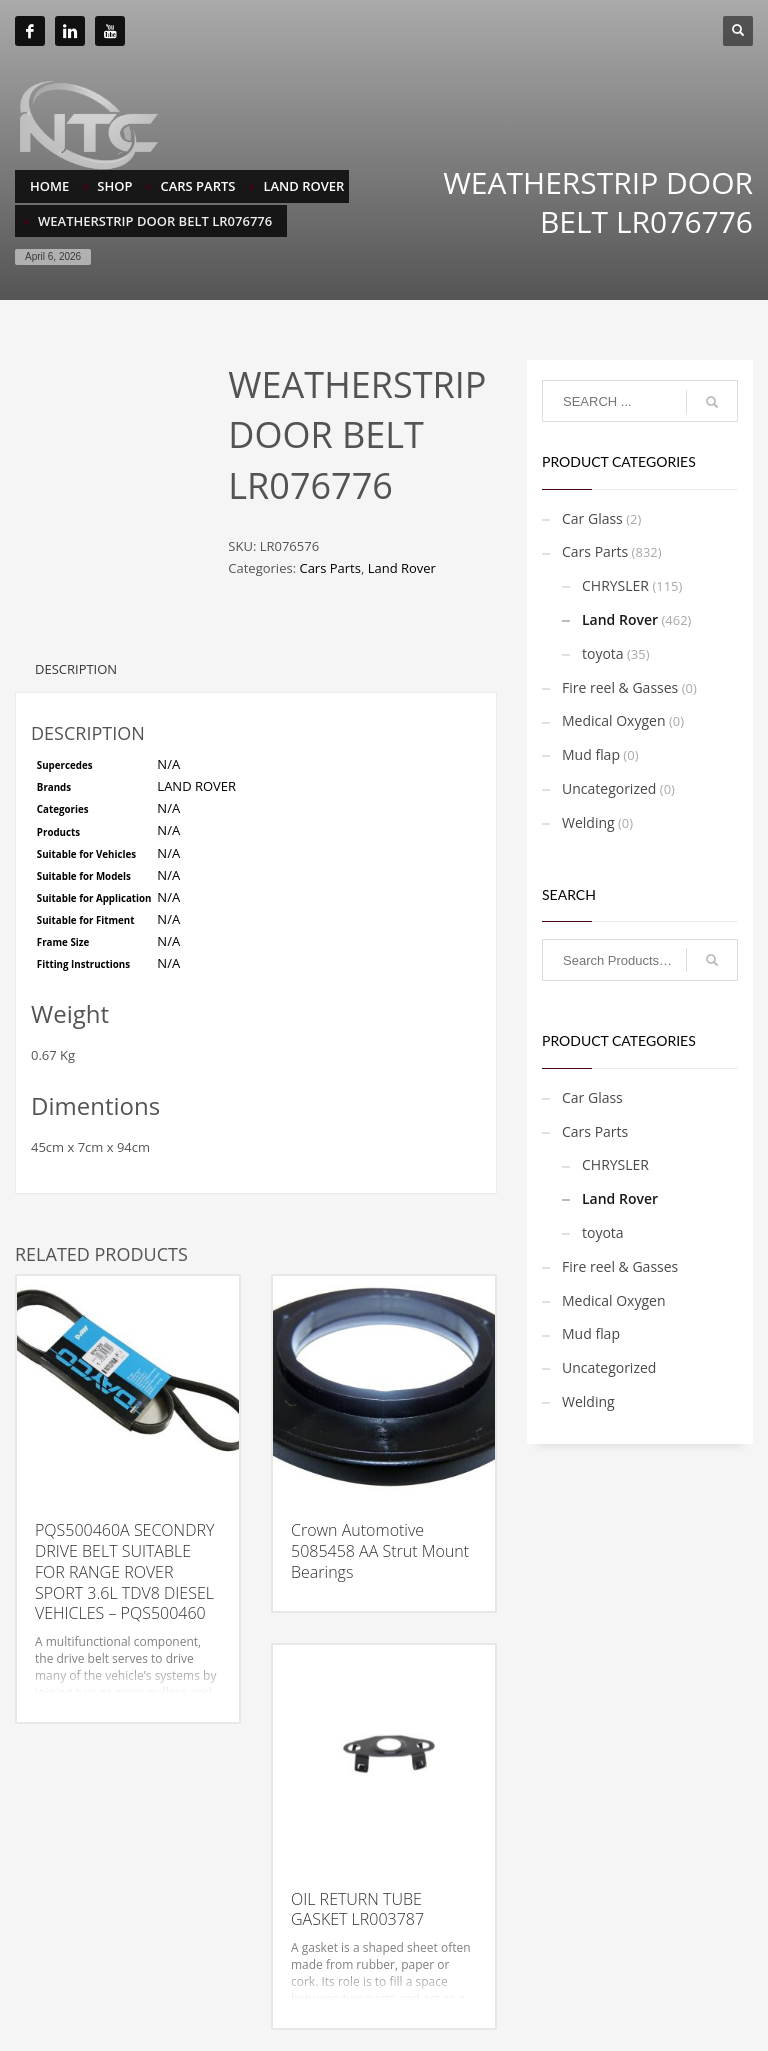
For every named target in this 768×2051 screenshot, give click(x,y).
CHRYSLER (615, 585)
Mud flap (591, 754)
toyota (603, 653)
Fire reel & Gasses (620, 687)
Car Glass (592, 518)
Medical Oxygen (614, 720)
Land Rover (402, 568)
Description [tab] (76, 659)
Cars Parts (329, 568)
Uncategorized (609, 788)
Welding (588, 822)
